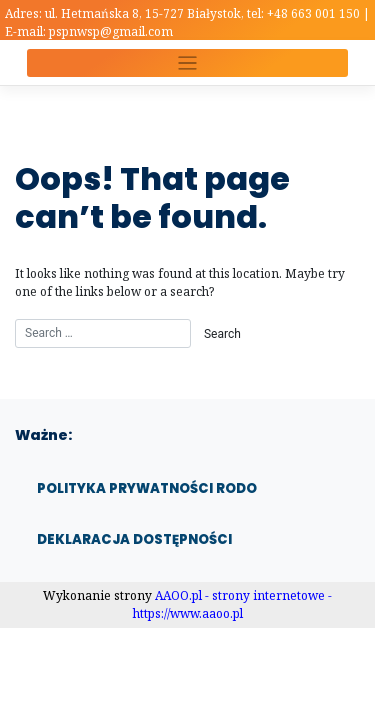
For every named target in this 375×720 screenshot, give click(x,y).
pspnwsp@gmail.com (111, 31)
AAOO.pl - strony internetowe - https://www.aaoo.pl (233, 604)
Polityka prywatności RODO (147, 488)
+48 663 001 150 (315, 13)
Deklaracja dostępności (134, 539)
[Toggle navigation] (187, 63)
